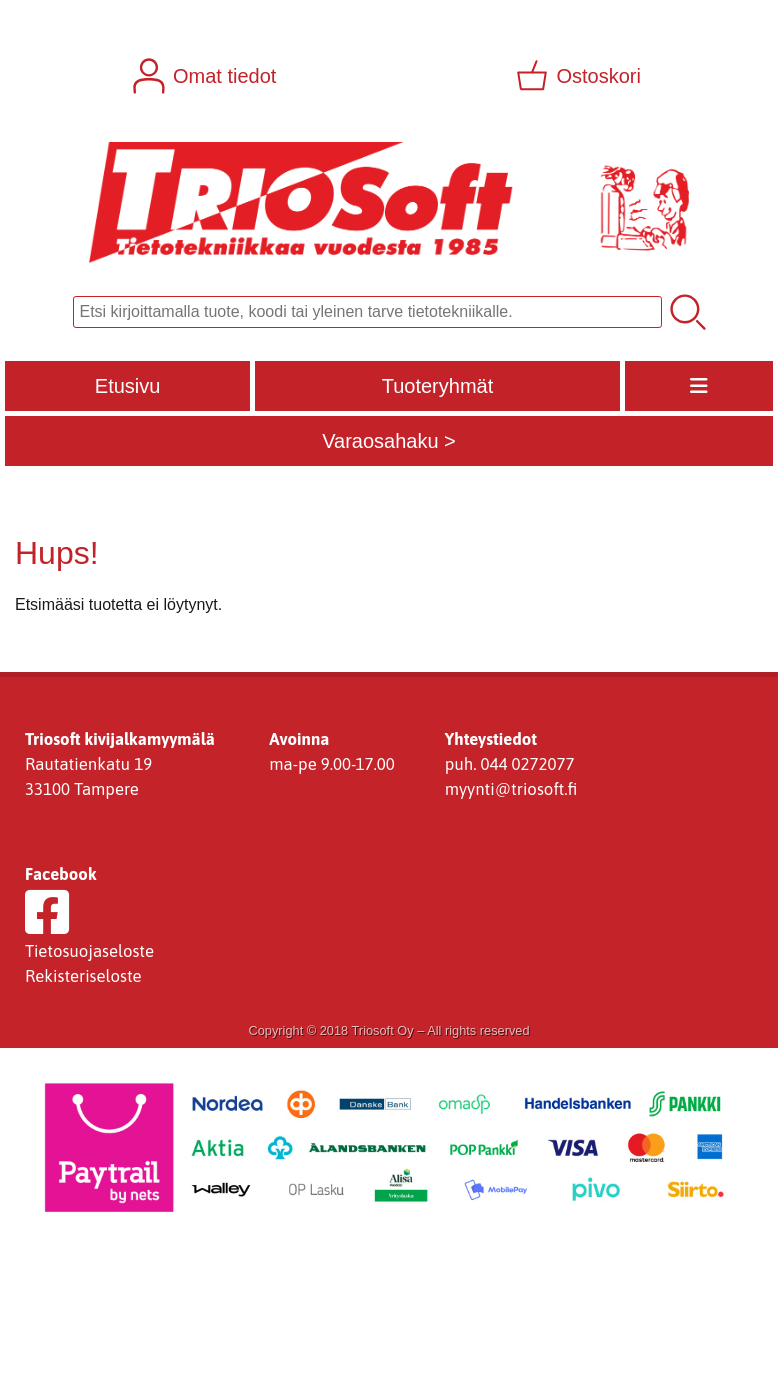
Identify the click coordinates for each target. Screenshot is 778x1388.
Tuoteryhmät (438, 386)
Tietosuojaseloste (89, 951)
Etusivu (128, 386)
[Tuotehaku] (367, 312)
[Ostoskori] (580, 76)
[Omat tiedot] (206, 76)
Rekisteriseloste (83, 976)
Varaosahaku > (389, 441)
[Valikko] (699, 386)
